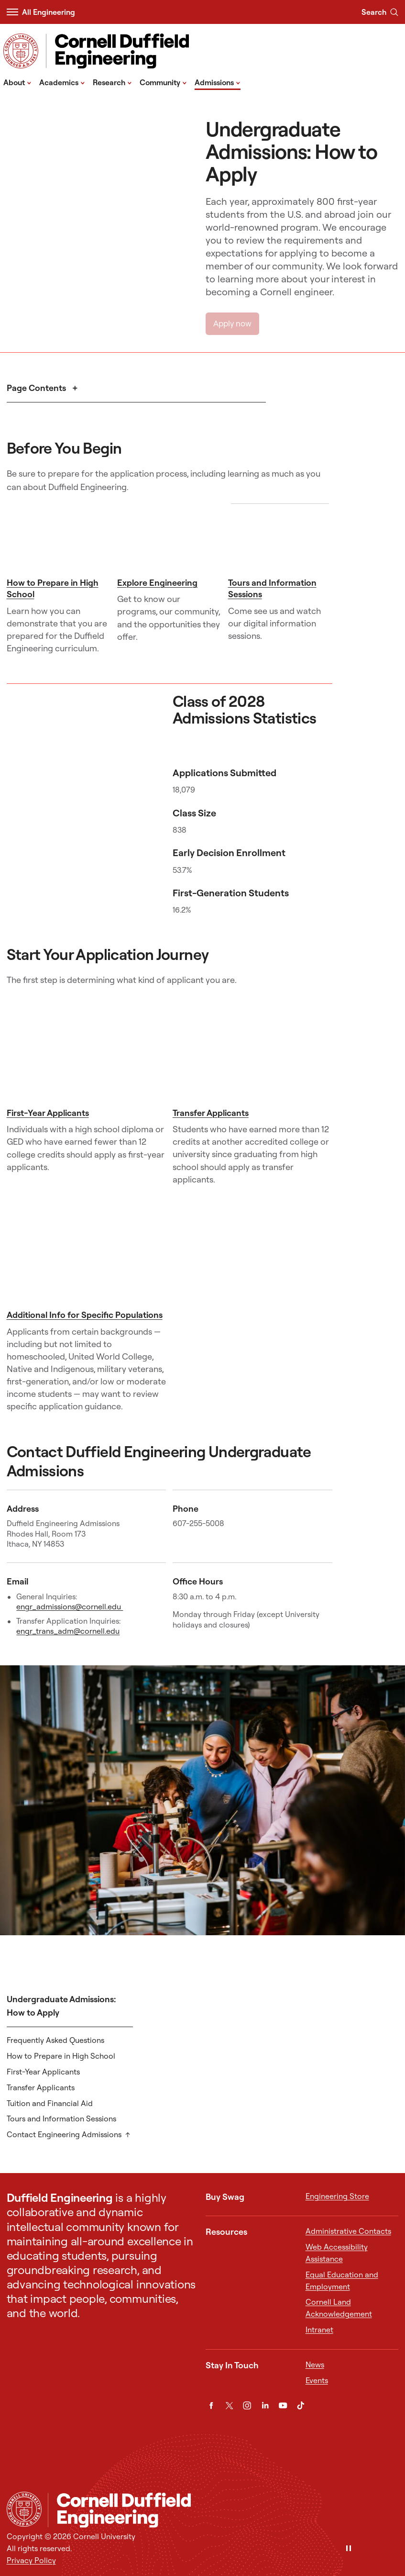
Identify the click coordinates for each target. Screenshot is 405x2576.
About (17, 82)
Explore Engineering (157, 582)
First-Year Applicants (48, 1112)
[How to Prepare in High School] (59, 538)
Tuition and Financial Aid (50, 2103)
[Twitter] (229, 2405)
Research (112, 82)
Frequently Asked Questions (55, 2040)
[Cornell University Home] (24, 2509)
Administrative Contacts (348, 2231)
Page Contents (37, 387)
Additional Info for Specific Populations (85, 1314)
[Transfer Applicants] (252, 1049)
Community (163, 82)
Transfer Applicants (211, 1112)
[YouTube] (282, 2405)
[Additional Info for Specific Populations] (86, 1252)
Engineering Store (337, 2196)
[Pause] (349, 2549)
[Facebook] (211, 2405)
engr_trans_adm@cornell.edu (68, 1631)
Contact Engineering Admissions (64, 2134)
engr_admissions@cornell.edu (69, 1606)
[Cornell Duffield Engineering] (223, 2510)
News (315, 2364)
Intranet (319, 2329)
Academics (62, 82)
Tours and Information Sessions (61, 2118)
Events (317, 2380)
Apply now (232, 323)
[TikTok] (300, 2405)
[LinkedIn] (265, 2405)
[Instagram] (246, 2405)
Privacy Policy (31, 2560)
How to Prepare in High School (61, 2056)
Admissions (218, 82)
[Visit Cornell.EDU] (20, 50)
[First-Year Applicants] (86, 1049)
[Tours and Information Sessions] (280, 538)
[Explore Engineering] (169, 538)
